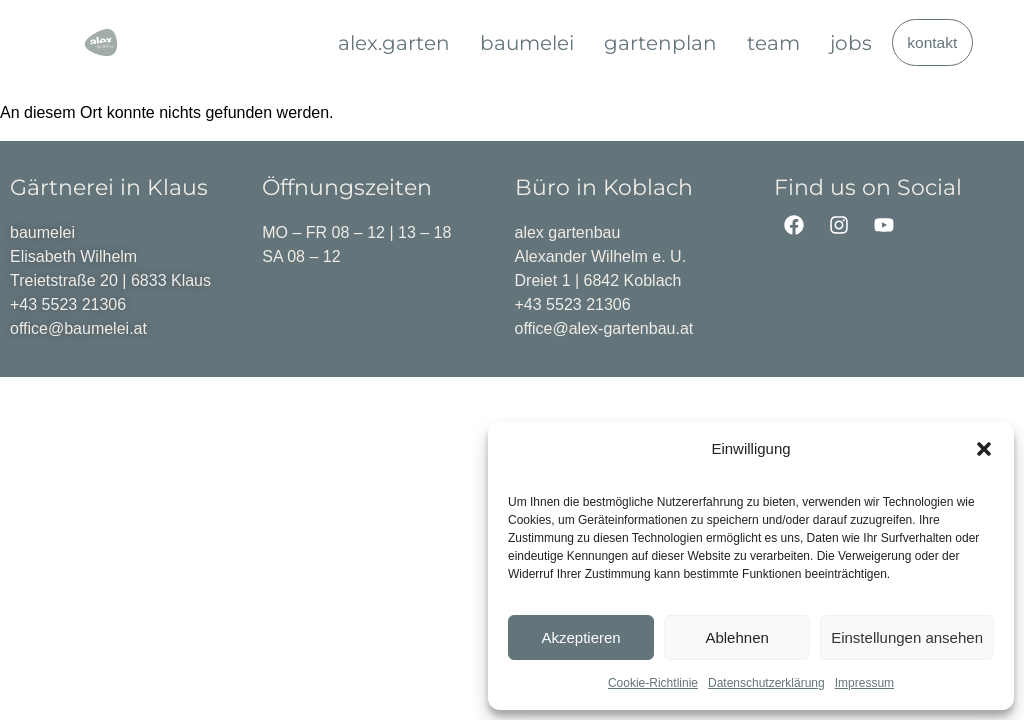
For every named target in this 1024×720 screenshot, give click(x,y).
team (773, 43)
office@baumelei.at (78, 328)
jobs (851, 43)
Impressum (864, 683)
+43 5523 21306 (68, 304)
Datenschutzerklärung (766, 683)
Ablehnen (736, 637)
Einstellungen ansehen (907, 637)
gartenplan (660, 43)
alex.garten (394, 43)
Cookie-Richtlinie (653, 683)
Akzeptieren (580, 637)
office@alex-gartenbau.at (604, 328)
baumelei (527, 43)
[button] (984, 449)
